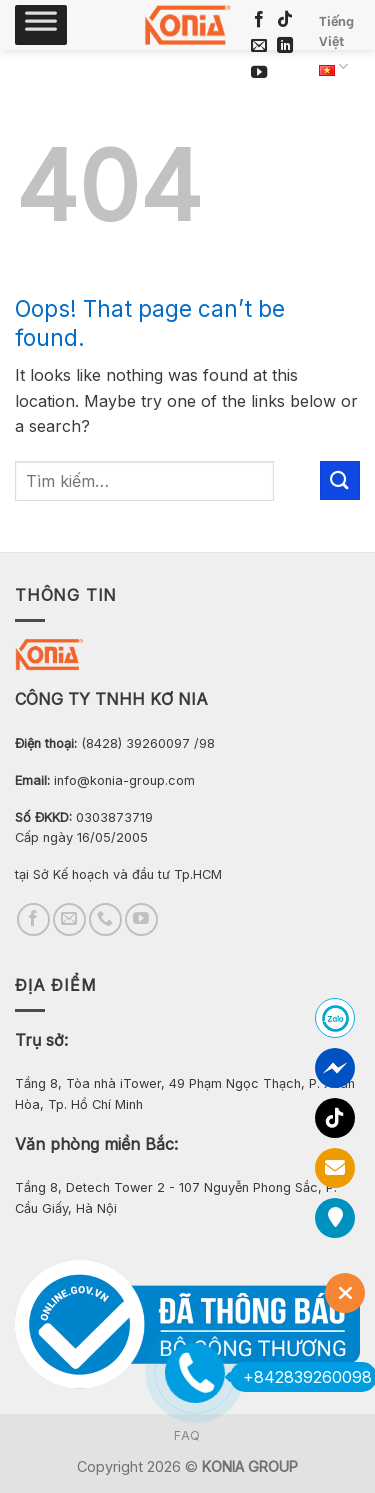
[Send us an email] (259, 46)
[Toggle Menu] (41, 25)
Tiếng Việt (336, 47)
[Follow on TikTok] (285, 20)
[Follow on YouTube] (259, 73)
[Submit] (340, 480)
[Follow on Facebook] (259, 20)
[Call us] (105, 919)
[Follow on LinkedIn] (285, 46)
